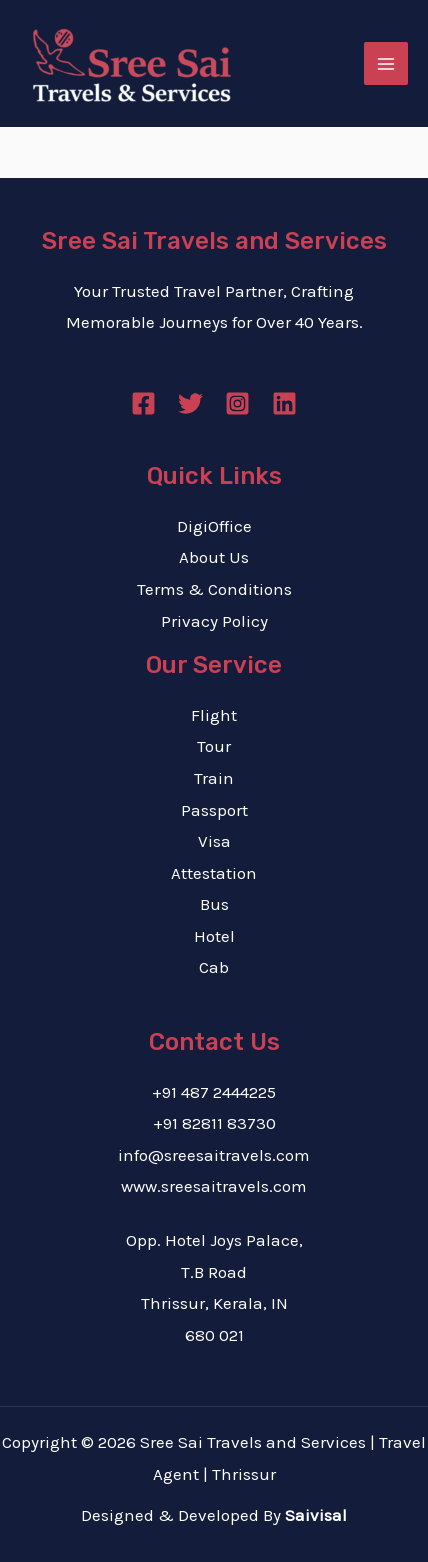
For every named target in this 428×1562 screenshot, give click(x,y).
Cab (214, 967)
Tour (214, 746)
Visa (214, 841)
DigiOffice (214, 526)
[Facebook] (143, 403)
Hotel (214, 936)
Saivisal (316, 1515)
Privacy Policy (214, 621)
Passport (214, 810)
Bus (214, 904)
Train (214, 778)
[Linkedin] (284, 403)
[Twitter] (190, 403)
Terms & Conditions (214, 589)
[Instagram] (237, 403)
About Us (214, 557)
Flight (214, 715)
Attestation (214, 873)
